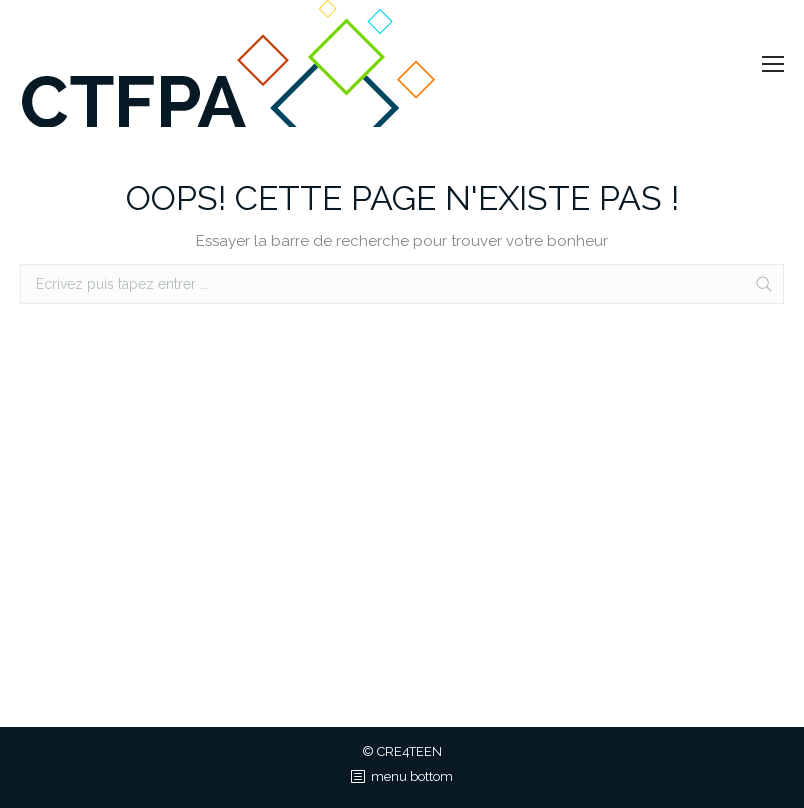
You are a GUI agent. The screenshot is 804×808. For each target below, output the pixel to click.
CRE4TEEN (409, 751)
